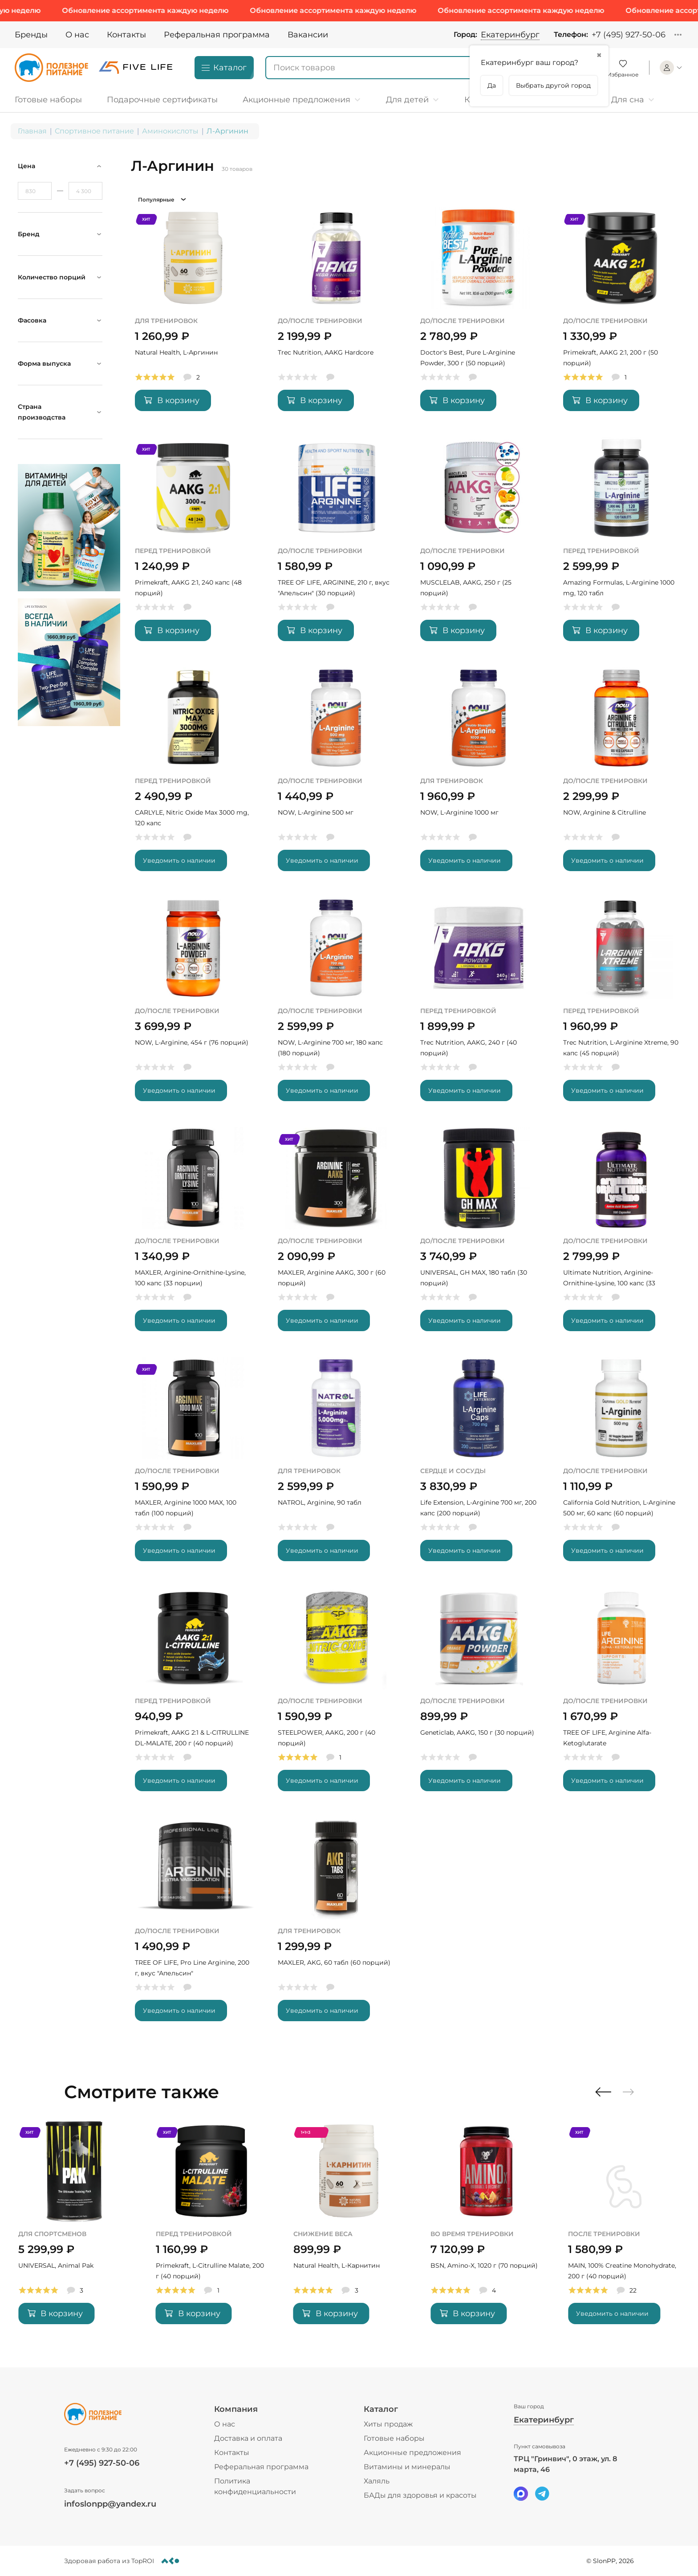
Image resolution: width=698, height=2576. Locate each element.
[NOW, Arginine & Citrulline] (621, 776)
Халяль (377, 2481)
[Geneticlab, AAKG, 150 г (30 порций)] (478, 1696)
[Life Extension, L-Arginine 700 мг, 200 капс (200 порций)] (478, 1466)
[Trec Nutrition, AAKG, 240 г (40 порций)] (478, 1006)
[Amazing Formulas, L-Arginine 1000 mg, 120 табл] (621, 546)
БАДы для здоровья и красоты (420, 2495)
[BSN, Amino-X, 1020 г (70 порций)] (624, 2229)
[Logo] (51, 67)
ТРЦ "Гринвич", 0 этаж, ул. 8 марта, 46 (565, 2464)
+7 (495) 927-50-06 (629, 35)
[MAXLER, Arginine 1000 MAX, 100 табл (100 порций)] (193, 1466)
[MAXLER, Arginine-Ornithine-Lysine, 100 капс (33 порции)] (193, 1236)
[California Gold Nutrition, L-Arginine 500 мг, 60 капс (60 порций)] (621, 1466)
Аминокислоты (170, 131)
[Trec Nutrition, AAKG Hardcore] (336, 316)
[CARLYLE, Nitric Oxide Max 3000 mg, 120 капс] (193, 776)
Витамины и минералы (407, 2467)
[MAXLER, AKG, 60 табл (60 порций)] (336, 1926)
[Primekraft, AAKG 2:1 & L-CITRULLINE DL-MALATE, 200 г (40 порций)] (193, 1696)
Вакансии (308, 35)
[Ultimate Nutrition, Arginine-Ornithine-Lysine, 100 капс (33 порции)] (621, 1236)
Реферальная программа (217, 35)
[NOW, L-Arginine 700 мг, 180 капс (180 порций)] (336, 1006)
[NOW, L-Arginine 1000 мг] (478, 776)
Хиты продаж (388, 2424)
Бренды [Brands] (31, 35)
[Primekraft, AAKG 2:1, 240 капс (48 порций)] (193, 546)
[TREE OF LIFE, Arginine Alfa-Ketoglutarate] (621, 1696)
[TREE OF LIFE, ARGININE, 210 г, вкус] (336, 546)
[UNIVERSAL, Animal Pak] (212, 2229)
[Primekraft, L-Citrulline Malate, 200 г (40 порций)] (349, 2229)
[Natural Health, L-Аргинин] (193, 316)
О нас (77, 35)
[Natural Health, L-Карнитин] (486, 2229)
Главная (32, 131)
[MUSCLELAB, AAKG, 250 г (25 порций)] (478, 546)
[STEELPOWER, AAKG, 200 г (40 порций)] (336, 1696)
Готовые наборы (394, 2438)
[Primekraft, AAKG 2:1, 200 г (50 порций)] (621, 316)
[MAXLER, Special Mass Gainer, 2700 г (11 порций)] (74, 2229)
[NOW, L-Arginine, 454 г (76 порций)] (193, 1006)
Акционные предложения (412, 2452)
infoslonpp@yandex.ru (110, 2504)
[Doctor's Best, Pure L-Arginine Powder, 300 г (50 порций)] (478, 316)
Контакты (126, 35)
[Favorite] (622, 68)
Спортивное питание (94, 131)
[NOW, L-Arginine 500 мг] (336, 776)
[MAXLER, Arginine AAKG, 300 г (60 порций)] (336, 1236)
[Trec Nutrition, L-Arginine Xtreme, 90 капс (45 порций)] (621, 1006)
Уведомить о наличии (179, 860)
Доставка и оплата (248, 2438)
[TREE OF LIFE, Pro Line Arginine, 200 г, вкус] (193, 1926)
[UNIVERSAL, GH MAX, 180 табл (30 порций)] (478, 1236)
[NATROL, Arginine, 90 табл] (336, 1466)
